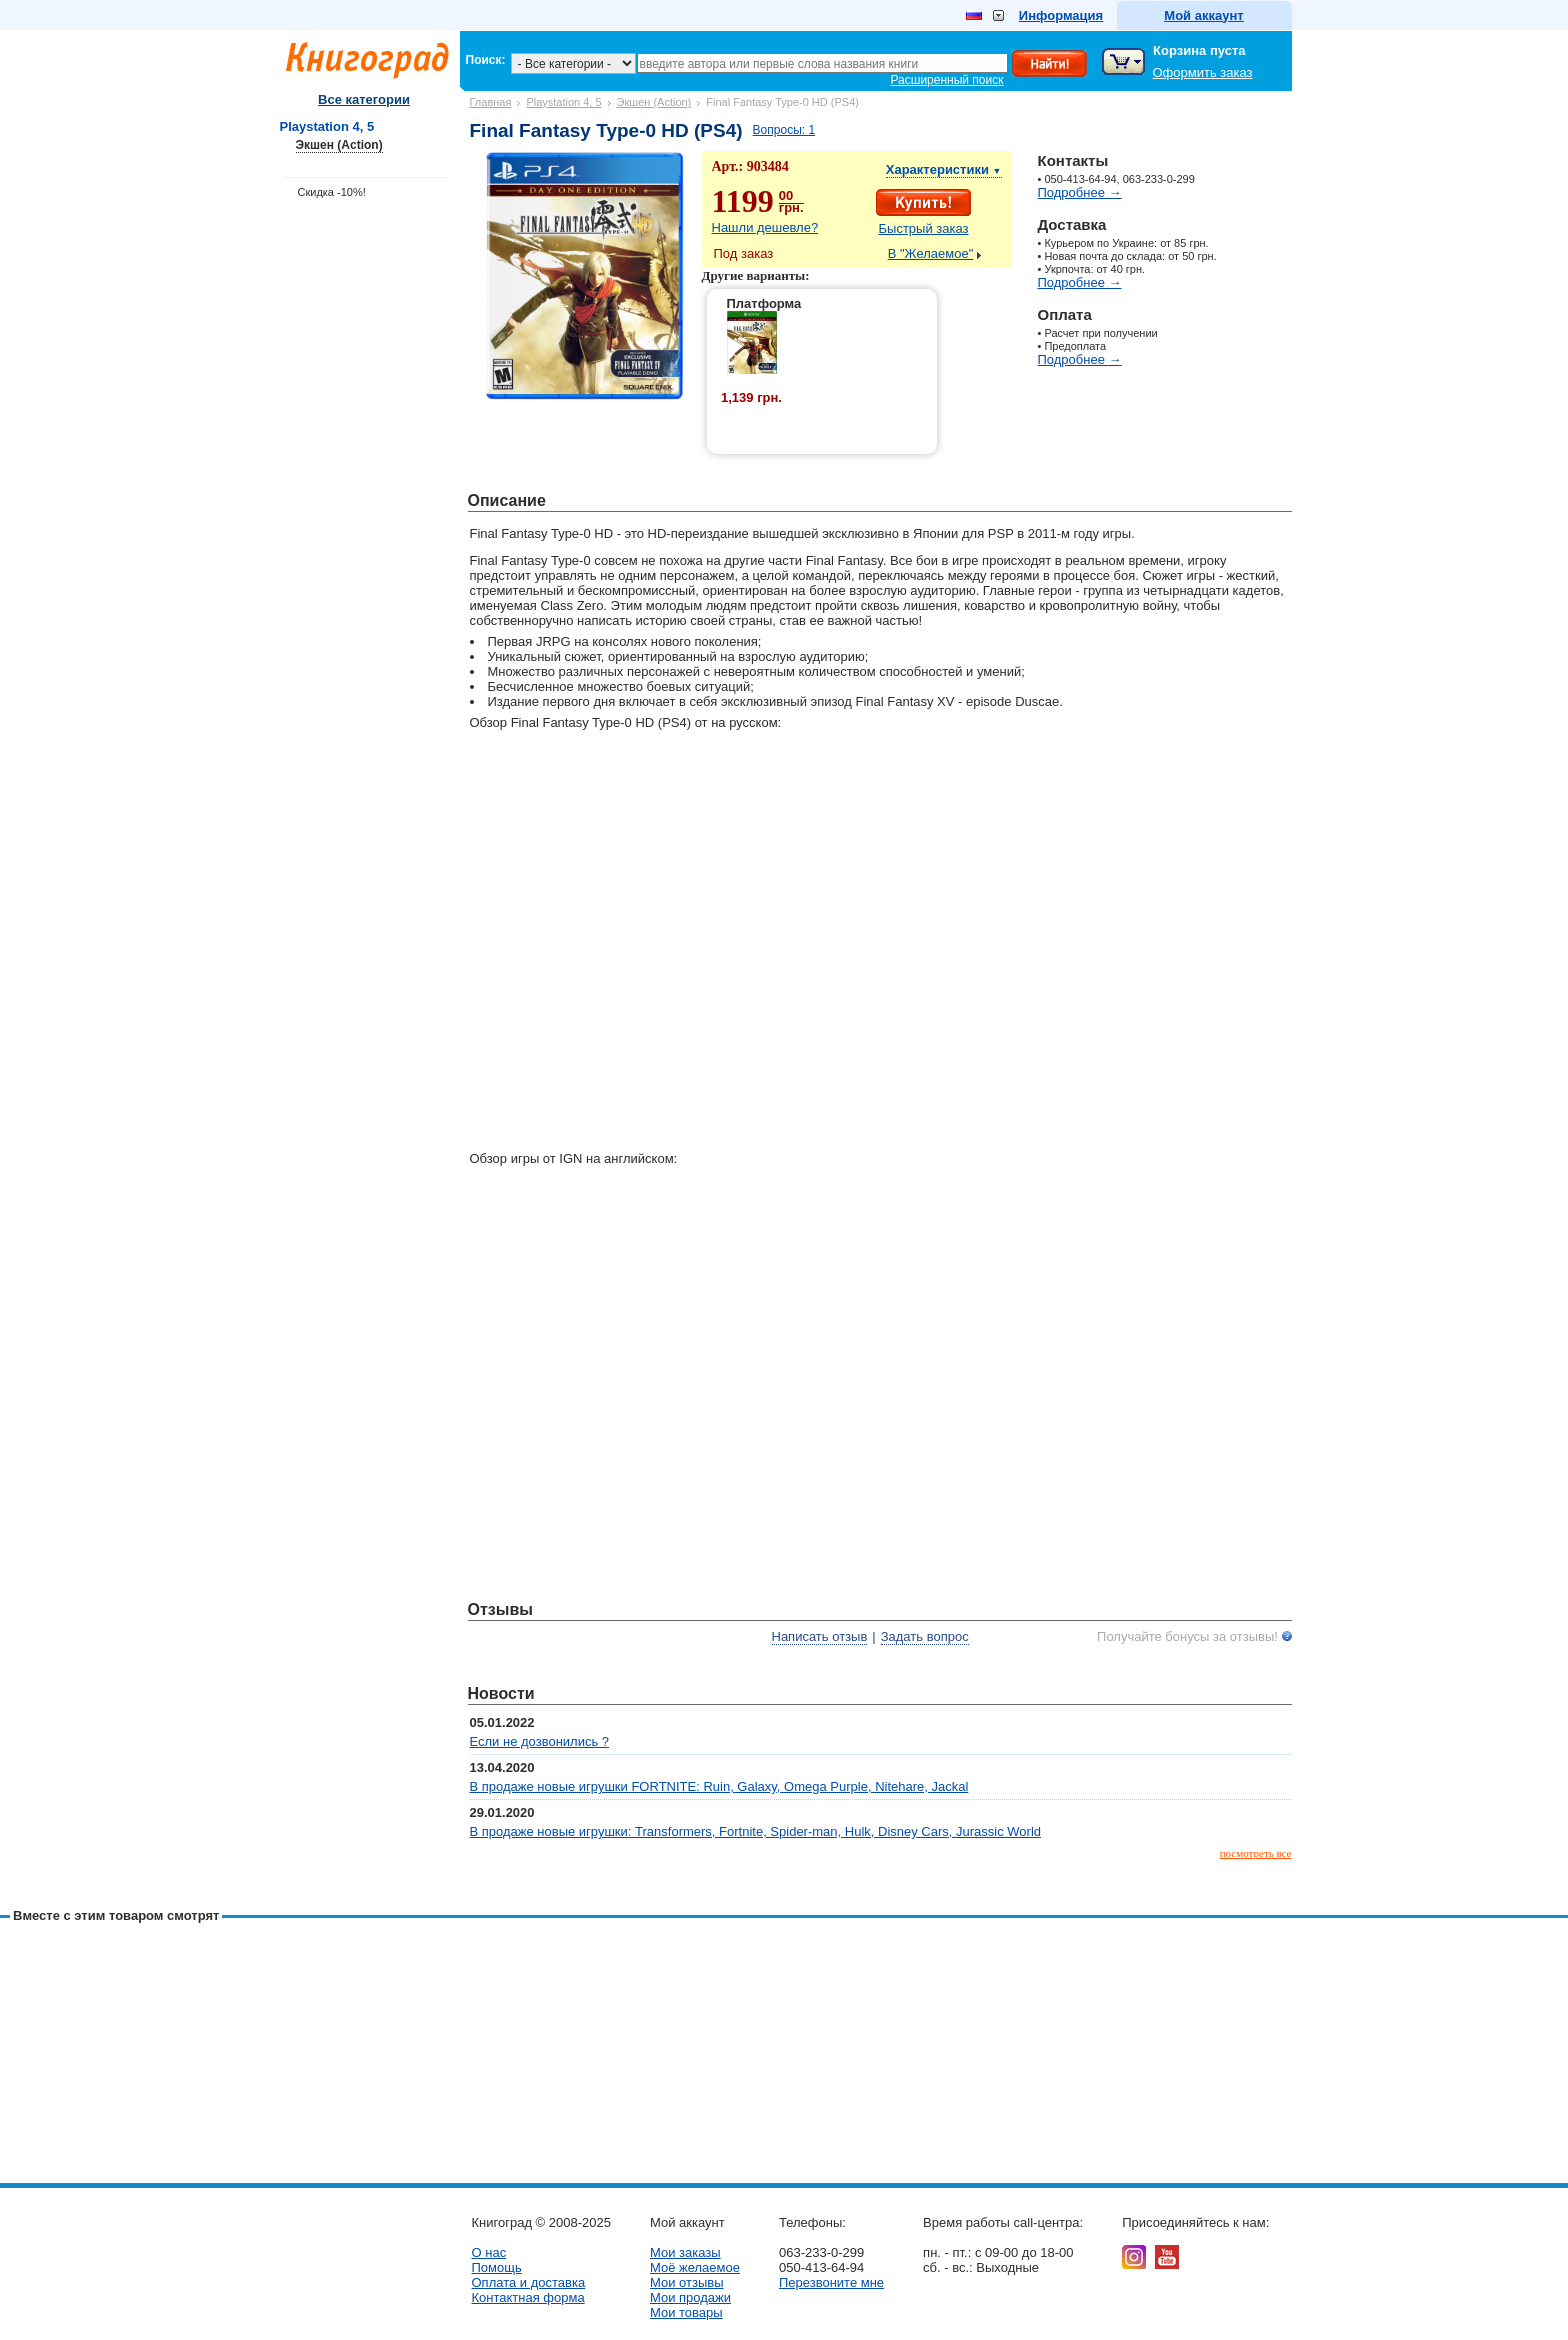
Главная (491, 102)
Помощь (497, 2267)
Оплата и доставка (529, 2282)
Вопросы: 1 (784, 130)
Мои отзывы (687, 2282)
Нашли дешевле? (765, 227)
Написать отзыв (820, 1636)
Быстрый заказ (924, 228)
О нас (489, 2252)
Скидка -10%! (332, 192)
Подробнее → (1080, 192)
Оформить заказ (1203, 72)
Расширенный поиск (947, 80)
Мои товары (686, 2312)
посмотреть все (1256, 1853)
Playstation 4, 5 (563, 102)
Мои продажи (690, 2297)
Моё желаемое (695, 2267)
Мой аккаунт (1203, 15)
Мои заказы (685, 2252)
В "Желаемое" (931, 253)
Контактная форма (528, 2297)
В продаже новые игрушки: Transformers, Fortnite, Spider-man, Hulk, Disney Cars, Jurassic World (756, 1831)
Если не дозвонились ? (540, 1741)
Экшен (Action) (654, 102)
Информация (1061, 15)
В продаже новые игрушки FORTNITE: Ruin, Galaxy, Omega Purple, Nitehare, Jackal (719, 1786)
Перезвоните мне (831, 2282)
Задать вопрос (925, 1636)
